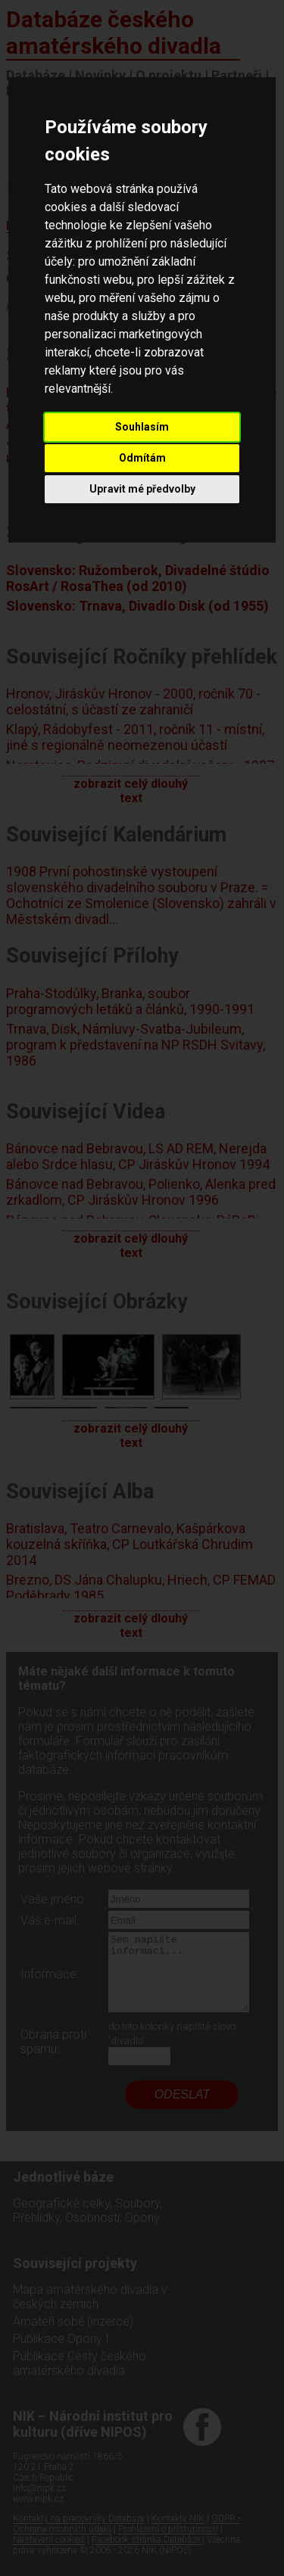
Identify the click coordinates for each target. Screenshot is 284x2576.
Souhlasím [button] (142, 427)
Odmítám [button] (142, 458)
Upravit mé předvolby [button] (142, 489)
